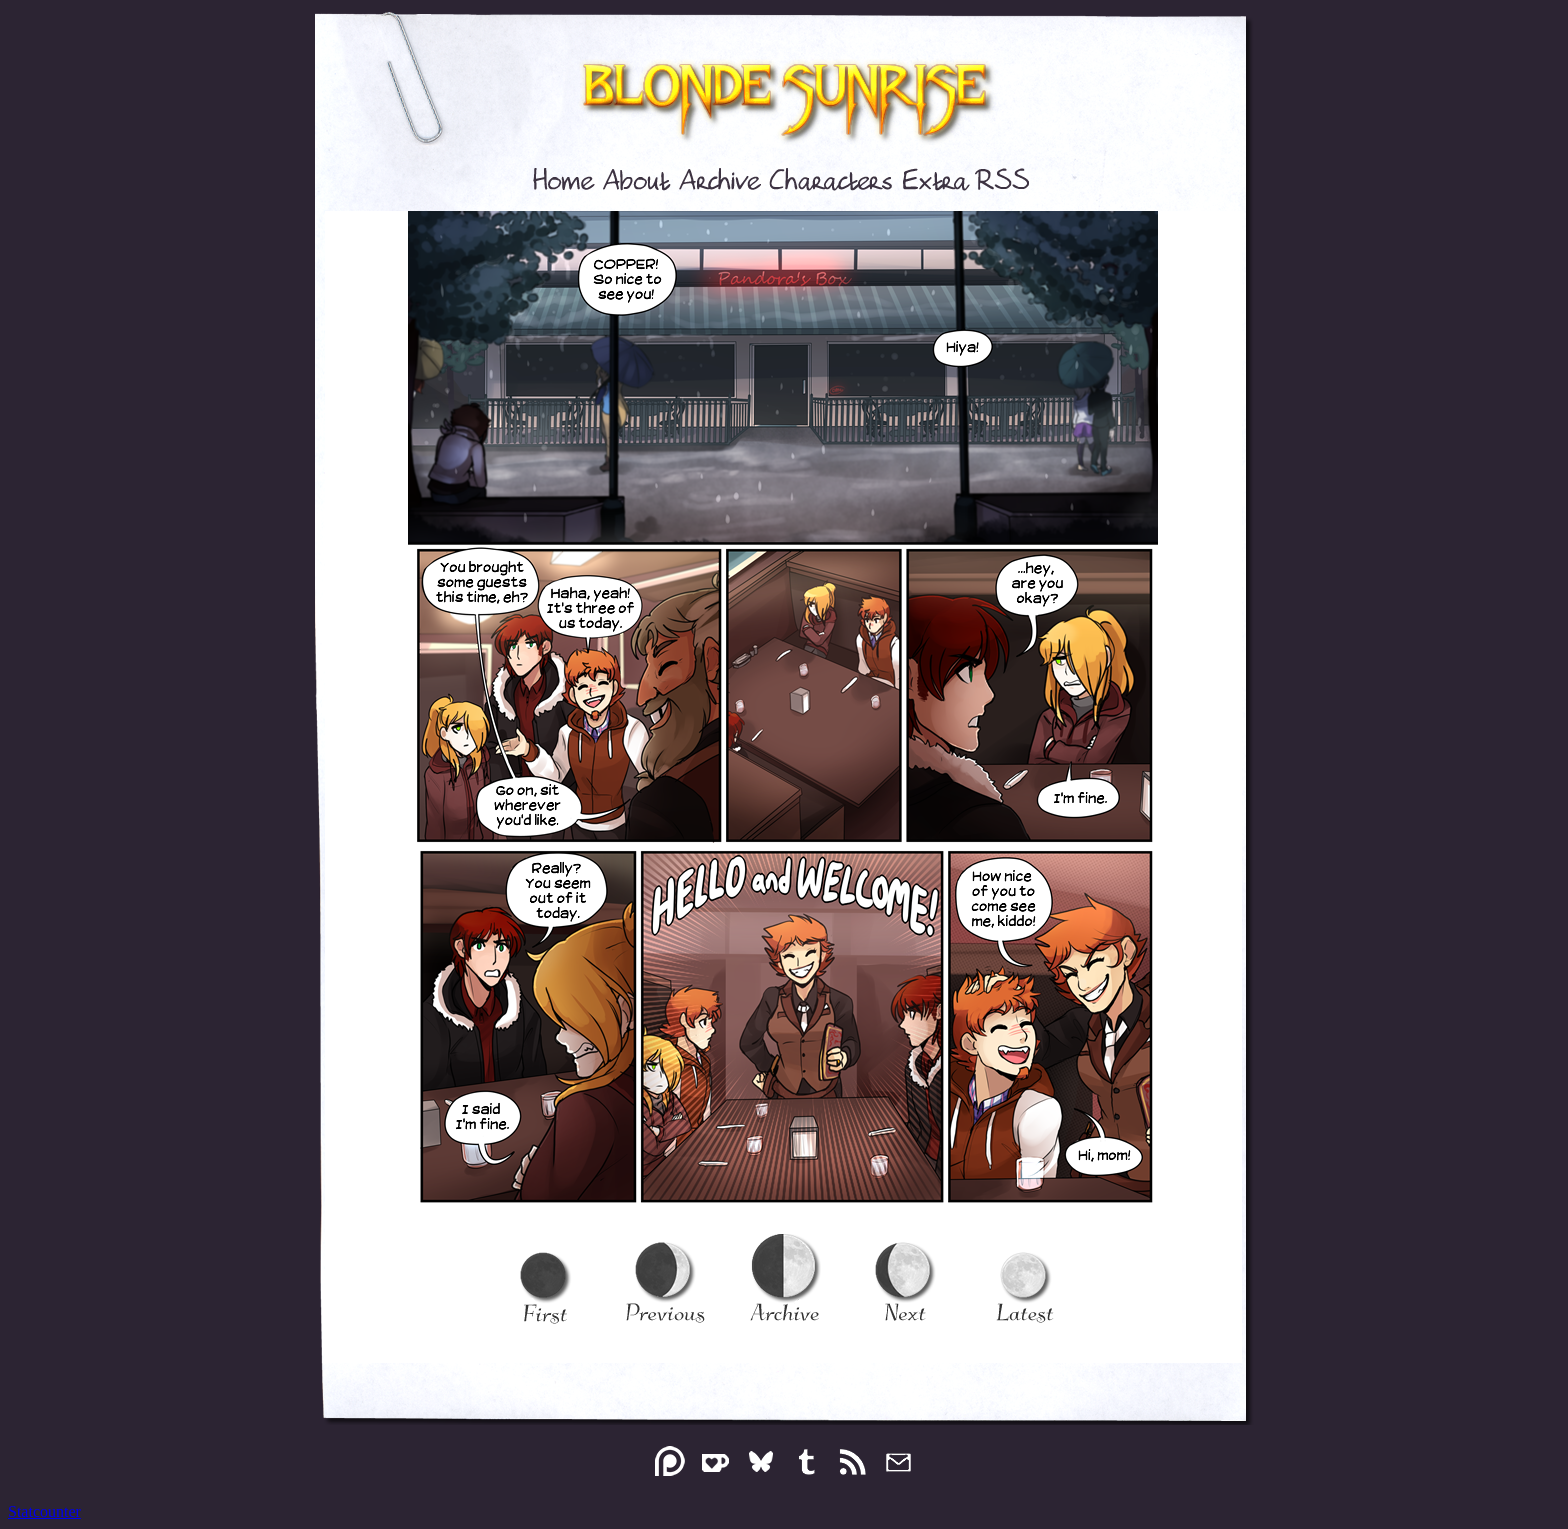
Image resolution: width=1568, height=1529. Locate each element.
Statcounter (44, 1511)
